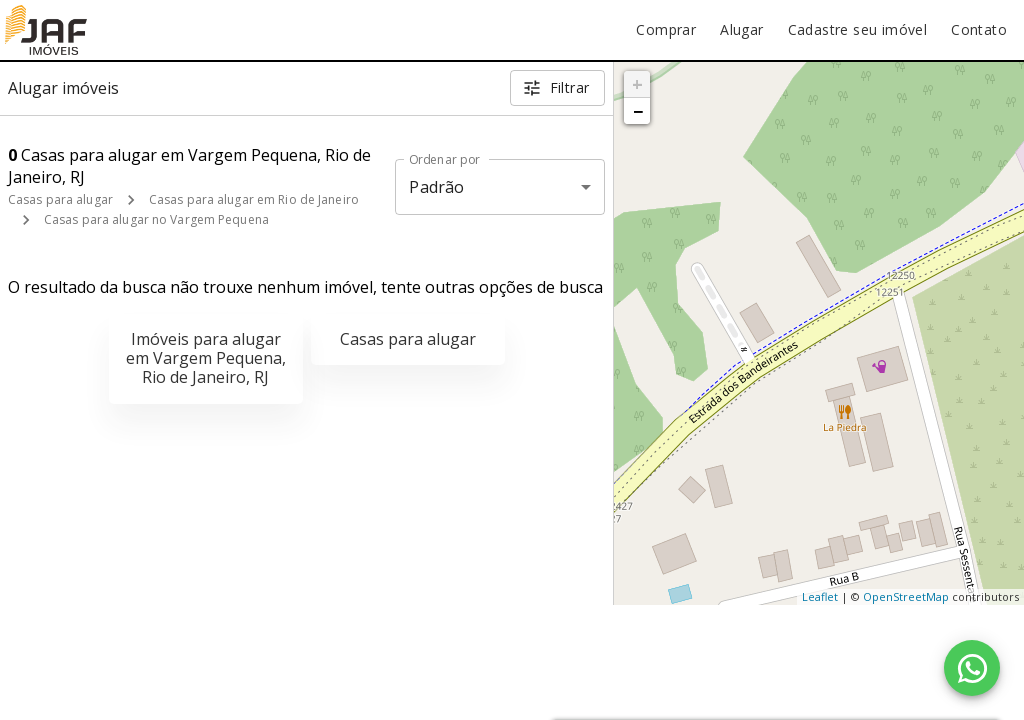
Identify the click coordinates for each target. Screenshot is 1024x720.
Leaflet (820, 596)
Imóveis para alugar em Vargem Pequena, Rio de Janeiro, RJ (206, 358)
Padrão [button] (436, 187)
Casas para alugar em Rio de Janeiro (254, 199)
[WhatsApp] (972, 668)
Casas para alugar (60, 199)
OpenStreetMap (906, 596)
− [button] (638, 111)
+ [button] (637, 84)
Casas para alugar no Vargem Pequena (156, 219)
